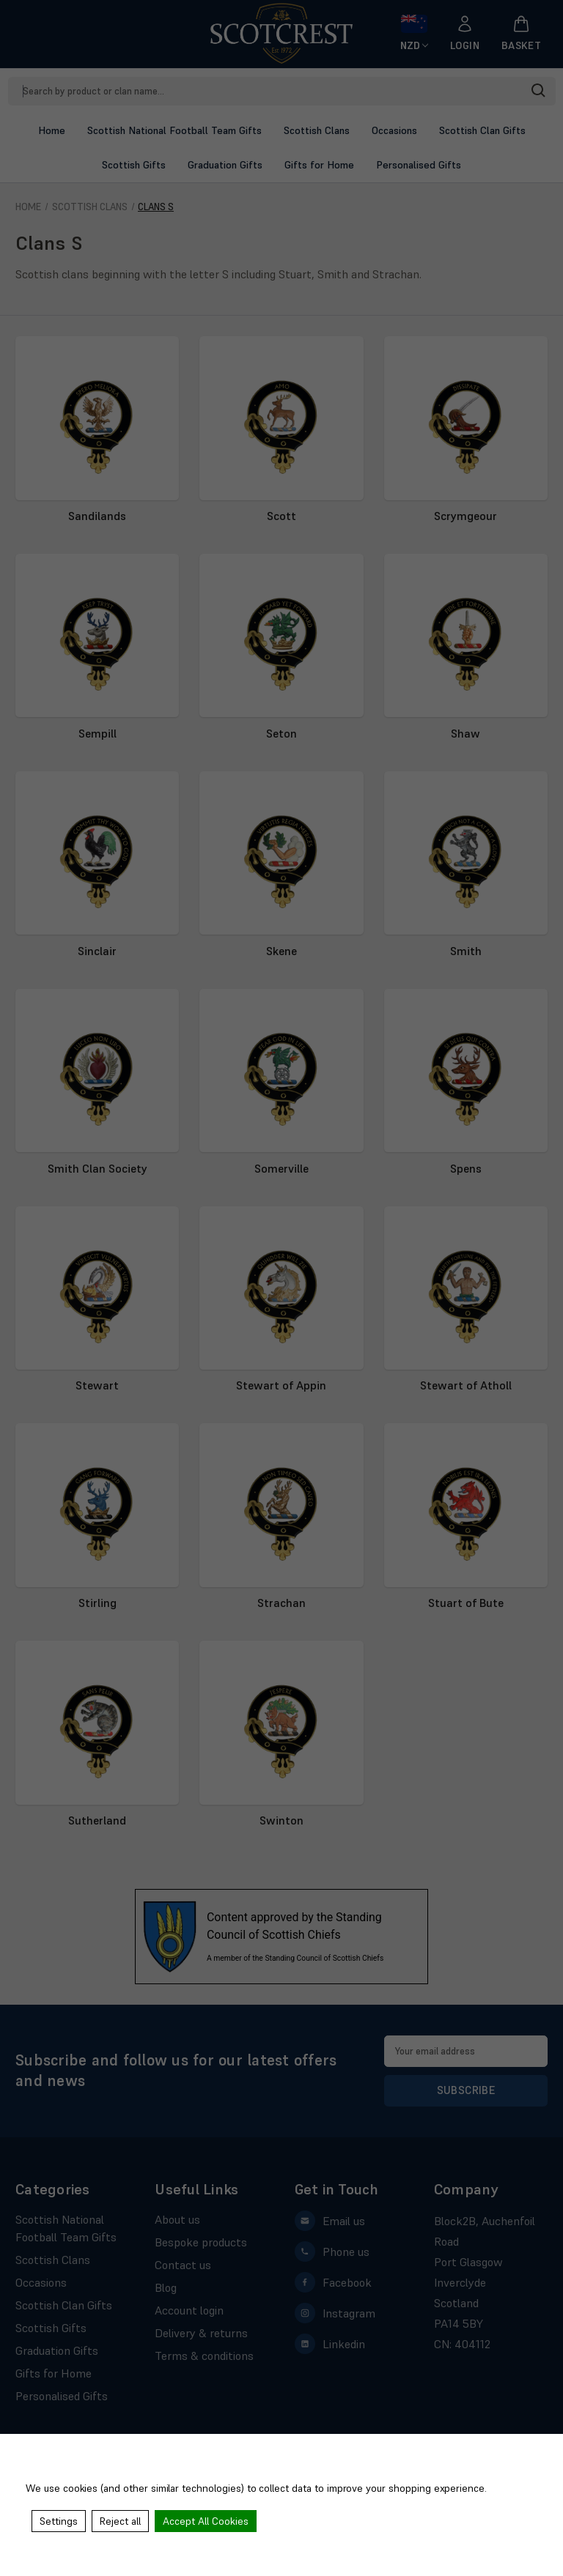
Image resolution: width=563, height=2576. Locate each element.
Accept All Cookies (206, 2521)
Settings (59, 2521)
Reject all (120, 2521)
